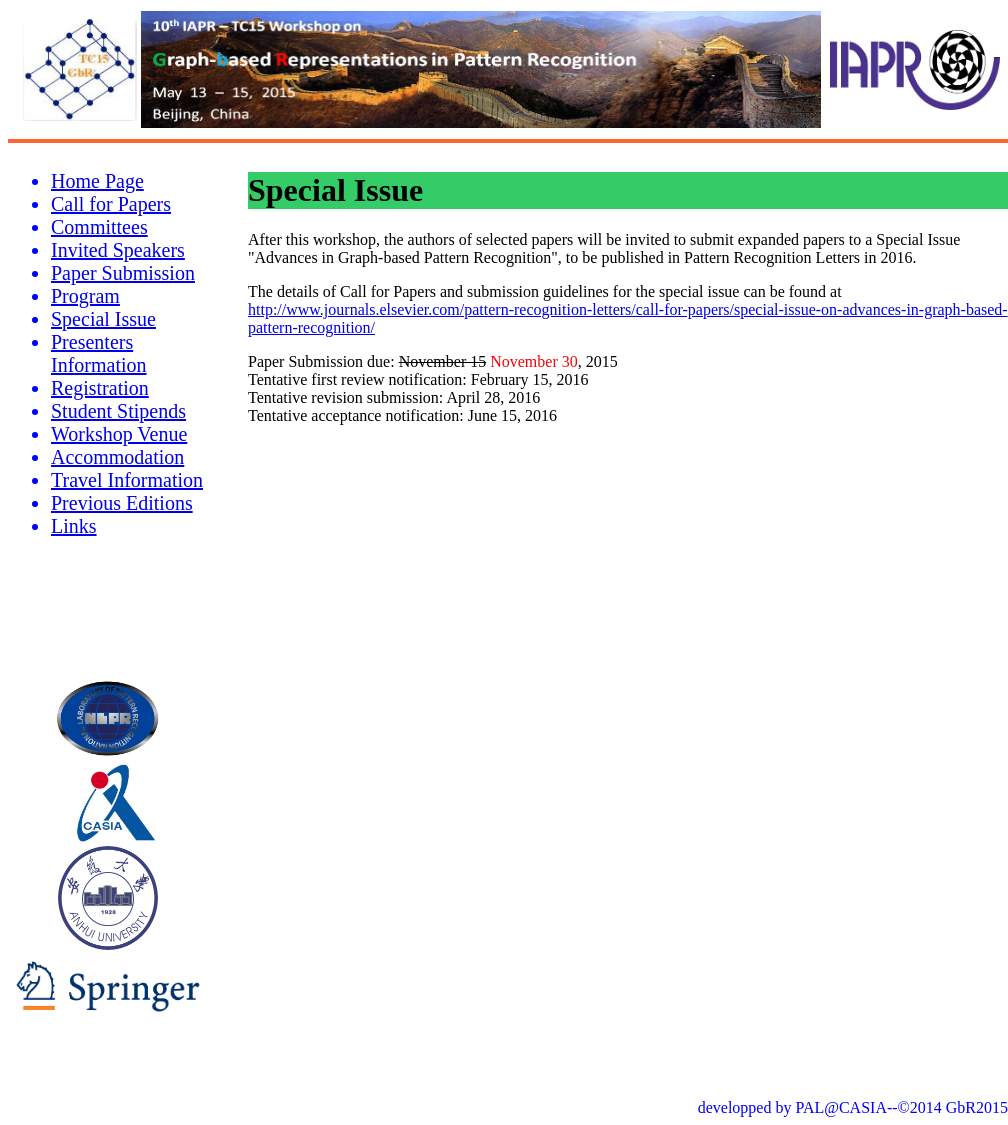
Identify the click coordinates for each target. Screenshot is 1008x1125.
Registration (100, 388)
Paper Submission (123, 273)
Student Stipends (118, 411)
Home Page (97, 181)
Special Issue (103, 319)
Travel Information (127, 480)
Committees (99, 227)
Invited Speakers (118, 250)
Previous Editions (122, 503)
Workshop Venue (119, 434)
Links (74, 526)
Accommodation (117, 457)
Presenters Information (99, 353)
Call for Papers (111, 204)
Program (85, 296)
